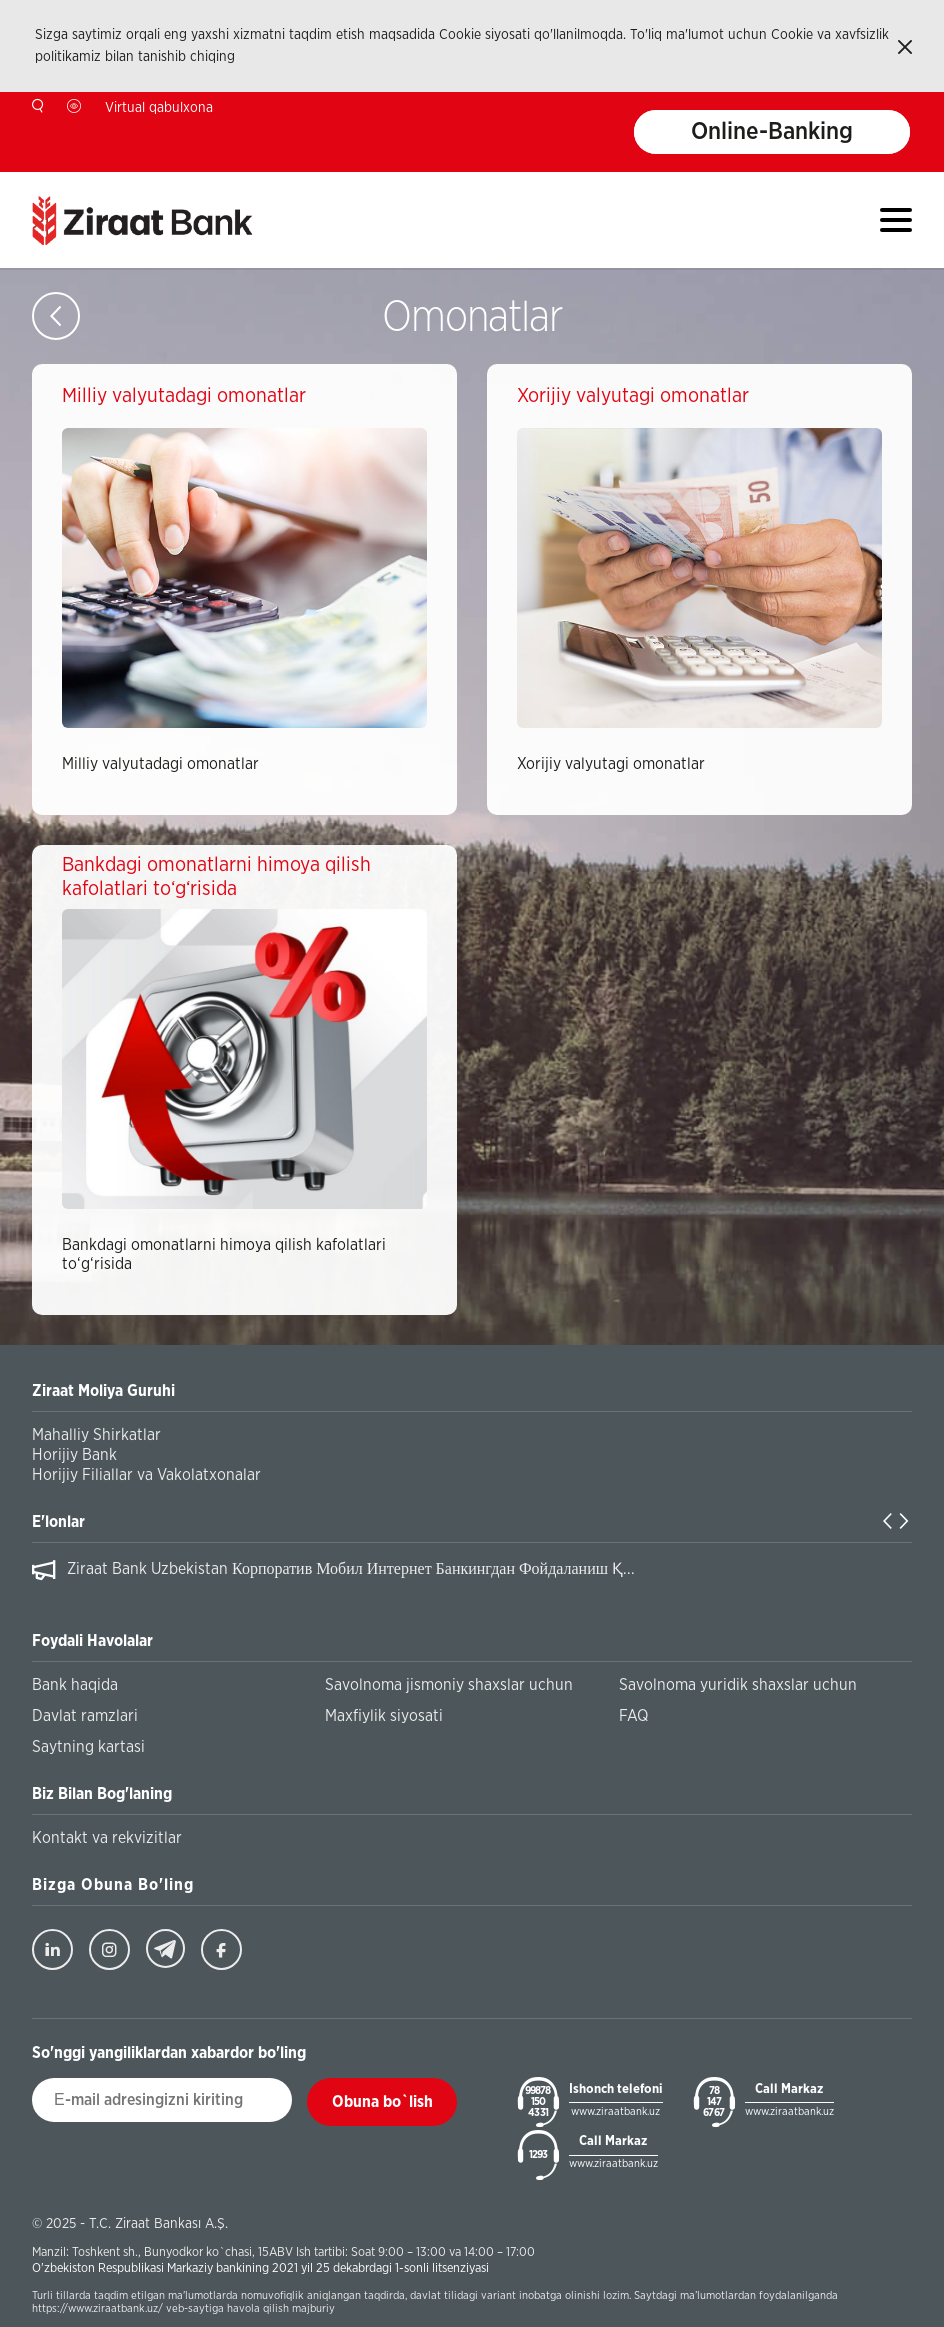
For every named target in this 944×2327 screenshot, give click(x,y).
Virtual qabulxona (159, 108)
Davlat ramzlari (85, 1716)
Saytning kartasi (88, 1747)
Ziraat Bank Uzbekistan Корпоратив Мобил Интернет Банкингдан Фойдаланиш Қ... (351, 1569)
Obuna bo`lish (382, 2102)
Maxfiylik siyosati (384, 1716)
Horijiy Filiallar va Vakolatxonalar (146, 1475)
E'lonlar (58, 1522)
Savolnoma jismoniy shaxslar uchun (449, 1685)
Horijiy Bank (74, 1455)
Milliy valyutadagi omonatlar (160, 764)
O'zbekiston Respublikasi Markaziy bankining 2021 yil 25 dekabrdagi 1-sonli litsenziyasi (260, 2268)
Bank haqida (75, 1685)
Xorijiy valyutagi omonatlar (611, 764)
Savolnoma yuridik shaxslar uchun (738, 1685)
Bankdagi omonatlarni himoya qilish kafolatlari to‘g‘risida (224, 1254)
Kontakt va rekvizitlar (107, 1838)
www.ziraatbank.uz (615, 2111)
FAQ (633, 1716)
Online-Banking (772, 132)
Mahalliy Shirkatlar (96, 1435)
